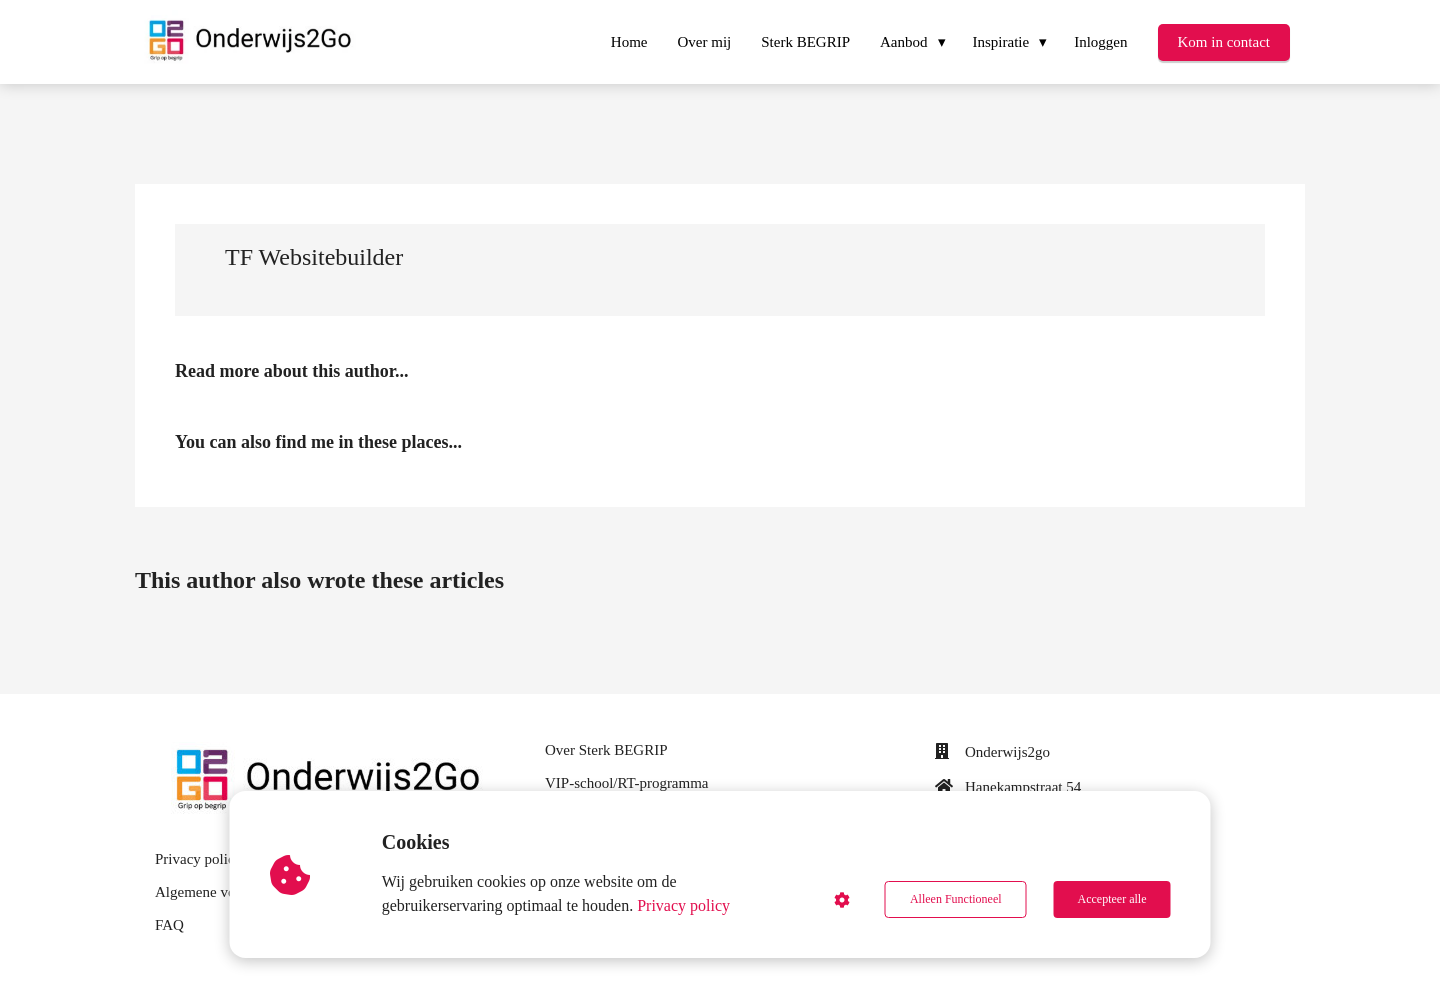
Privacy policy (683, 905)
